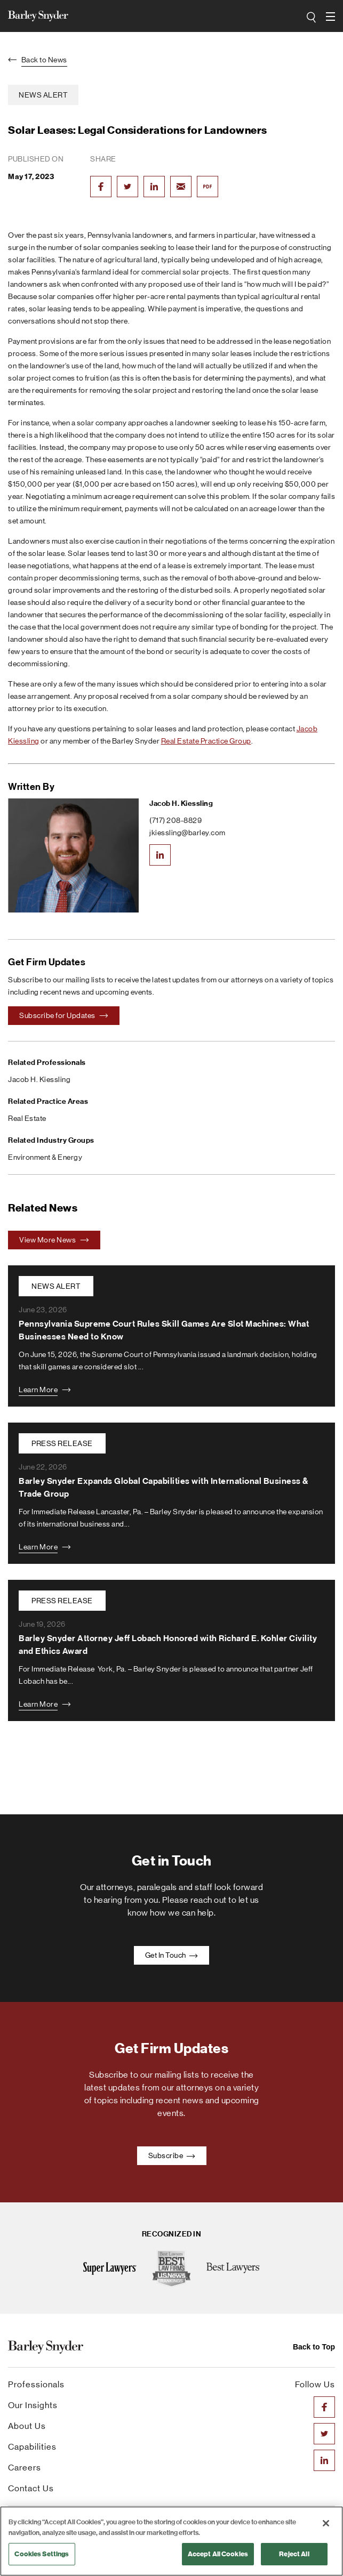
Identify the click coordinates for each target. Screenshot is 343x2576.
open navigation (330, 12)
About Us (27, 2426)
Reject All (294, 2554)
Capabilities (32, 2447)
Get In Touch (171, 1955)
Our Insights (33, 2405)
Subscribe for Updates (63, 1015)
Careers (24, 2467)
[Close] (326, 2523)
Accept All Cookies (218, 2554)
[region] (171, 2541)
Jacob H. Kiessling (181, 803)
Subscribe (171, 2155)
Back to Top (314, 2347)
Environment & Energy (45, 1157)
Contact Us (31, 2488)
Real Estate (27, 1118)
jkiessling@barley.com (187, 832)
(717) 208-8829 (175, 820)
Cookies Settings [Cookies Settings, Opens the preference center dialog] (41, 2554)
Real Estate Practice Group (206, 741)
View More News (54, 1239)
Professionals (36, 2384)
